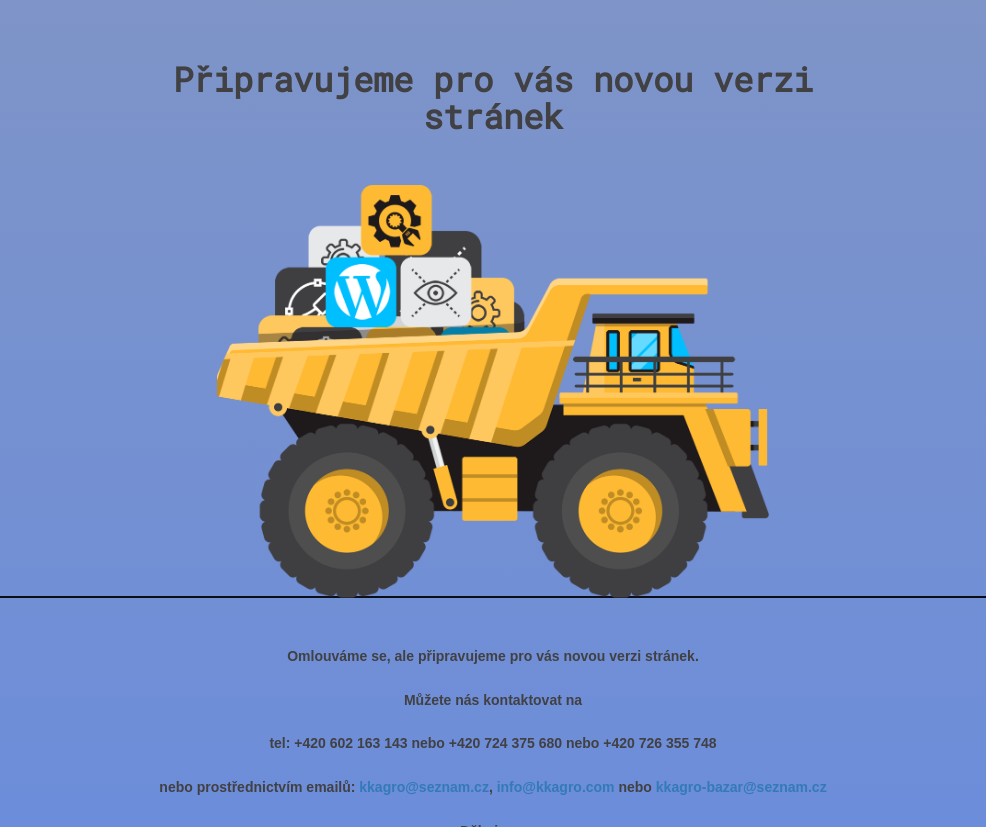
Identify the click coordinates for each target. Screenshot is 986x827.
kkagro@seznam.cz (424, 787)
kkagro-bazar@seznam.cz (741, 787)
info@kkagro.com (556, 787)
